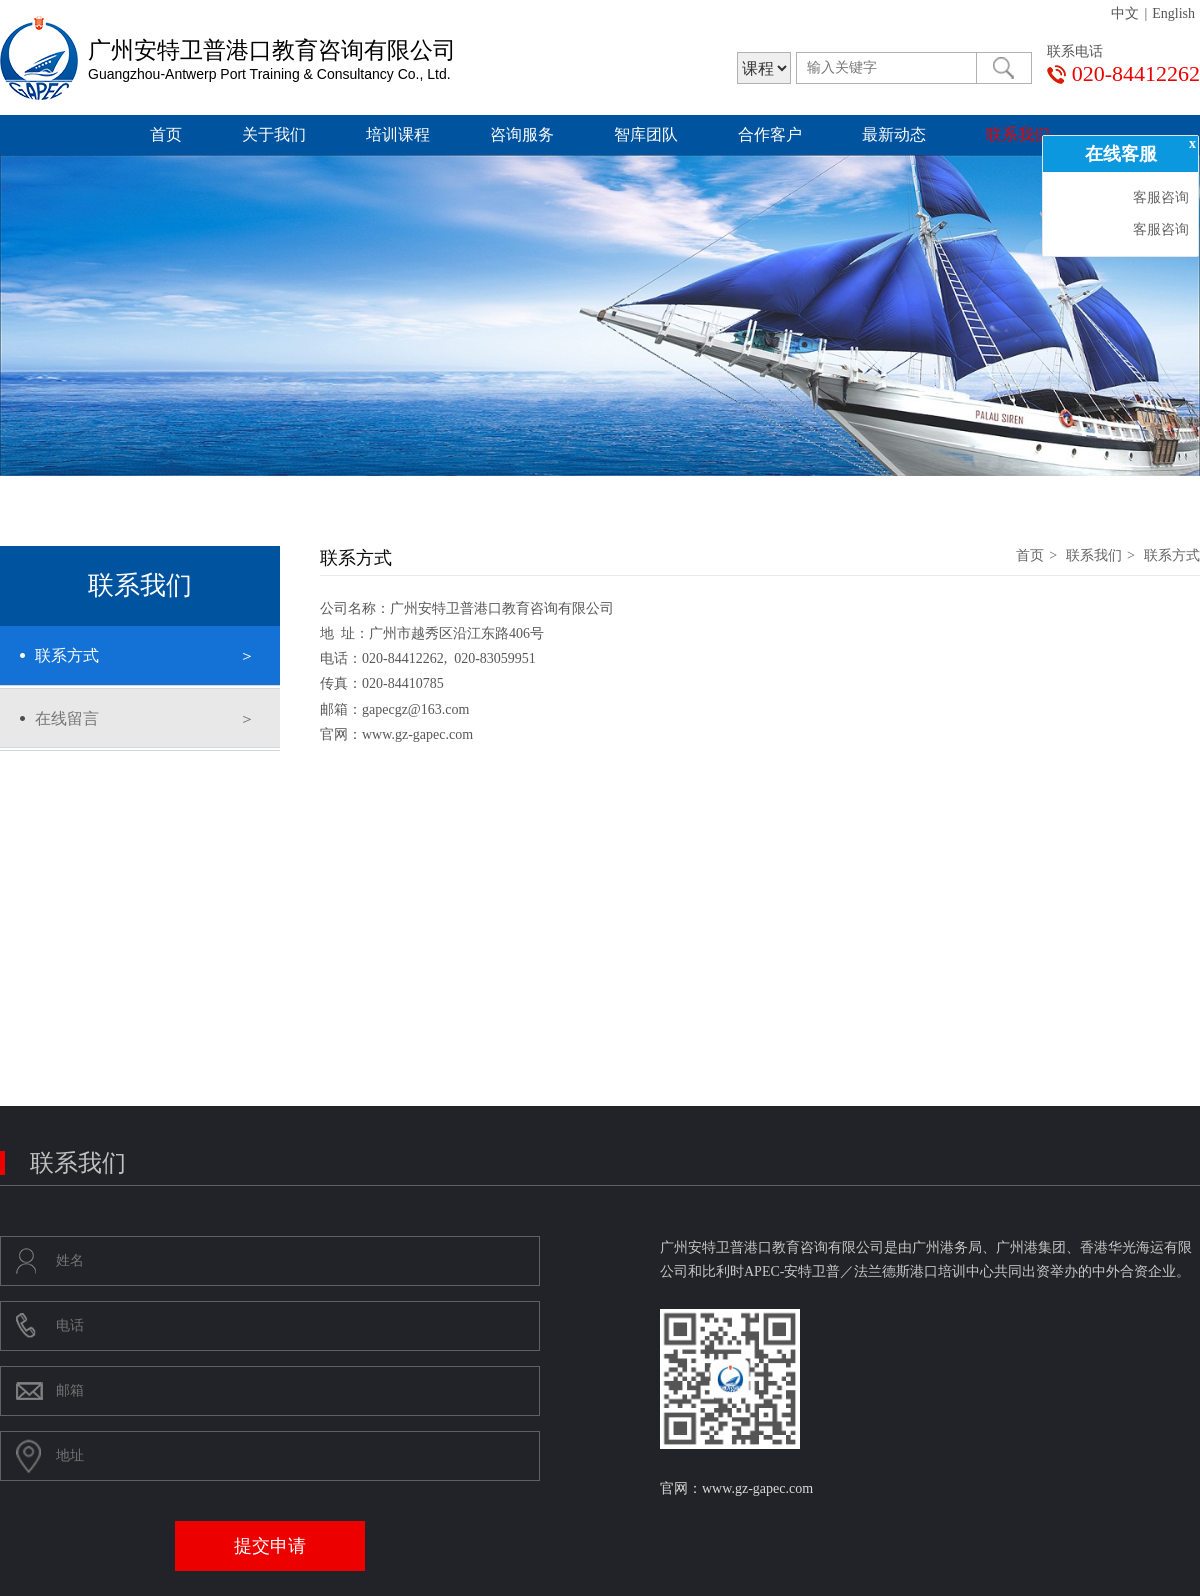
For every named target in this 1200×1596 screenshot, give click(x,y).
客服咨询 (1159, 197)
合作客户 (770, 134)
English (1173, 13)
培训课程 (398, 134)
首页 (166, 134)
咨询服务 (522, 134)
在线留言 (67, 718)
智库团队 (646, 134)
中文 (1125, 13)
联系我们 (1018, 134)
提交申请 (270, 1546)
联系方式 (67, 655)
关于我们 (274, 134)
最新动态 (894, 134)
